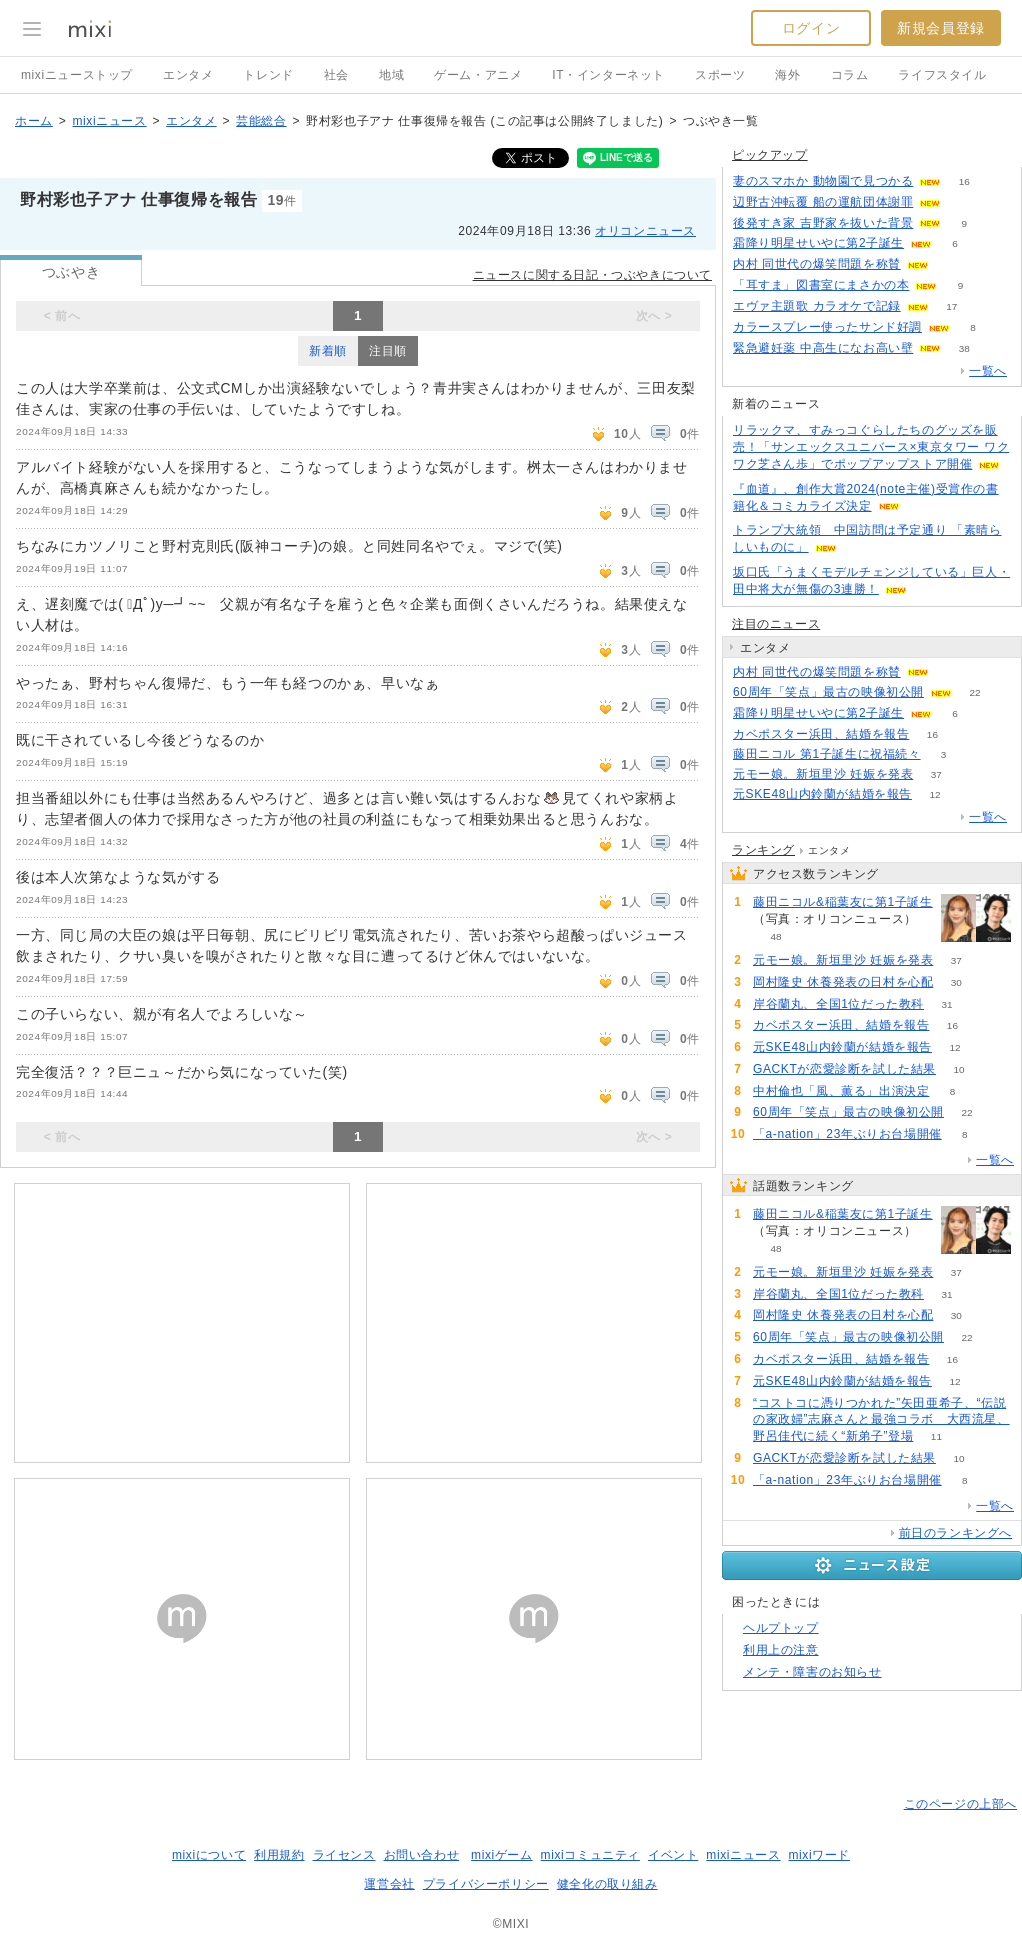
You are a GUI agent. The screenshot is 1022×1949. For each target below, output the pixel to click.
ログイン (811, 28)
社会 (336, 75)
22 (974, 692)
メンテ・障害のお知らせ (812, 1672)
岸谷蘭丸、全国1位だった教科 (838, 1004)
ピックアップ (770, 155)
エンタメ (188, 75)
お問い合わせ (422, 1855)
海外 (787, 75)
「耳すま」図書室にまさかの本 (821, 285)
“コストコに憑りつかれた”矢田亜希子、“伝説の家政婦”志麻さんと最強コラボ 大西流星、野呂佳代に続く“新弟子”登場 (881, 1420)
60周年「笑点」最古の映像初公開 (828, 692)
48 (775, 936)
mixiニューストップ (77, 75)
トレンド (268, 75)
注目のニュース (776, 624)
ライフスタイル (942, 75)
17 (951, 306)
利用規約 (279, 1855)
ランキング (763, 850)
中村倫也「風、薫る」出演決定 (841, 1091)
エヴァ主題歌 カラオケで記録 (817, 306)
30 (956, 982)
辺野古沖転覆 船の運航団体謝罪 (823, 202)
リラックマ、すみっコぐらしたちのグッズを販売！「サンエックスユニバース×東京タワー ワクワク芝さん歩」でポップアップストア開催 (871, 447)
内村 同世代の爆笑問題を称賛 (817, 264)
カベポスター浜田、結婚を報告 (821, 734)
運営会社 (389, 1884)
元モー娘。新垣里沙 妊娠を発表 (823, 774)
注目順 (388, 351)
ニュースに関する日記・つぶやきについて (592, 275)
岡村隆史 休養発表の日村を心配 (843, 982)
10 (958, 1069)
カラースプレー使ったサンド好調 (827, 327)
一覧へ (988, 371)
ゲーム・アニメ (478, 75)
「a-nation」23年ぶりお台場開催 (847, 1134)
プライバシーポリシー (486, 1884)
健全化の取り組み (607, 1884)
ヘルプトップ (781, 1628)
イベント (673, 1855)
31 (947, 1004)
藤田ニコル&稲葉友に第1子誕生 (843, 902)
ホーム (34, 121)
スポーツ (720, 75)
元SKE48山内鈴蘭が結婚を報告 (822, 794)
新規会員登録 (941, 28)
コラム (850, 75)
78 (964, 202)
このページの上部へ (960, 1804)
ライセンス (344, 1855)
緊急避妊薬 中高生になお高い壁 (823, 348)
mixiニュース (109, 121)
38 (964, 348)
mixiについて (209, 1855)
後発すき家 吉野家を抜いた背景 (823, 223)
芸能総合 (261, 121)
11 (936, 1436)
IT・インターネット (608, 75)
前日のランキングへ (955, 1533)
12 (934, 794)
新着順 (328, 351)
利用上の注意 (781, 1650)
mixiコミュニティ (590, 1855)
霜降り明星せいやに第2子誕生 (818, 243)
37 (936, 774)
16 (964, 181)
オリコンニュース (645, 231)
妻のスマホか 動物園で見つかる (823, 181)
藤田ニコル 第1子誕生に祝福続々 (827, 754)
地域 (391, 75)
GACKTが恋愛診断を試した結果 (844, 1069)
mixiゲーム (502, 1855)
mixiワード (819, 1855)
